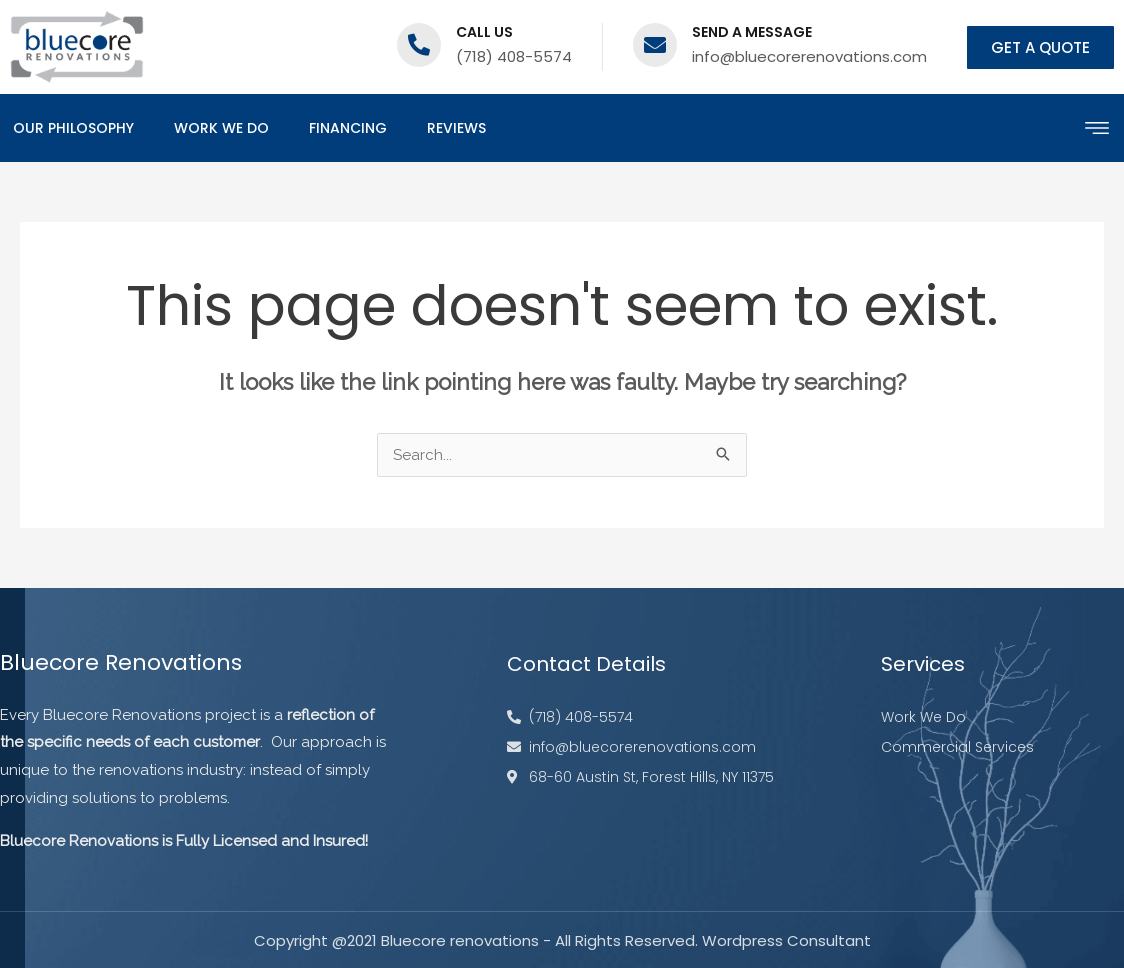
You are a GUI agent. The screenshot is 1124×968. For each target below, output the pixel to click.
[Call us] (419, 45)
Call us (484, 32)
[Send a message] (655, 45)
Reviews (456, 128)
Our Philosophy (73, 128)
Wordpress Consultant (786, 940)
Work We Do (221, 128)
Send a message (752, 32)
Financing (348, 128)
